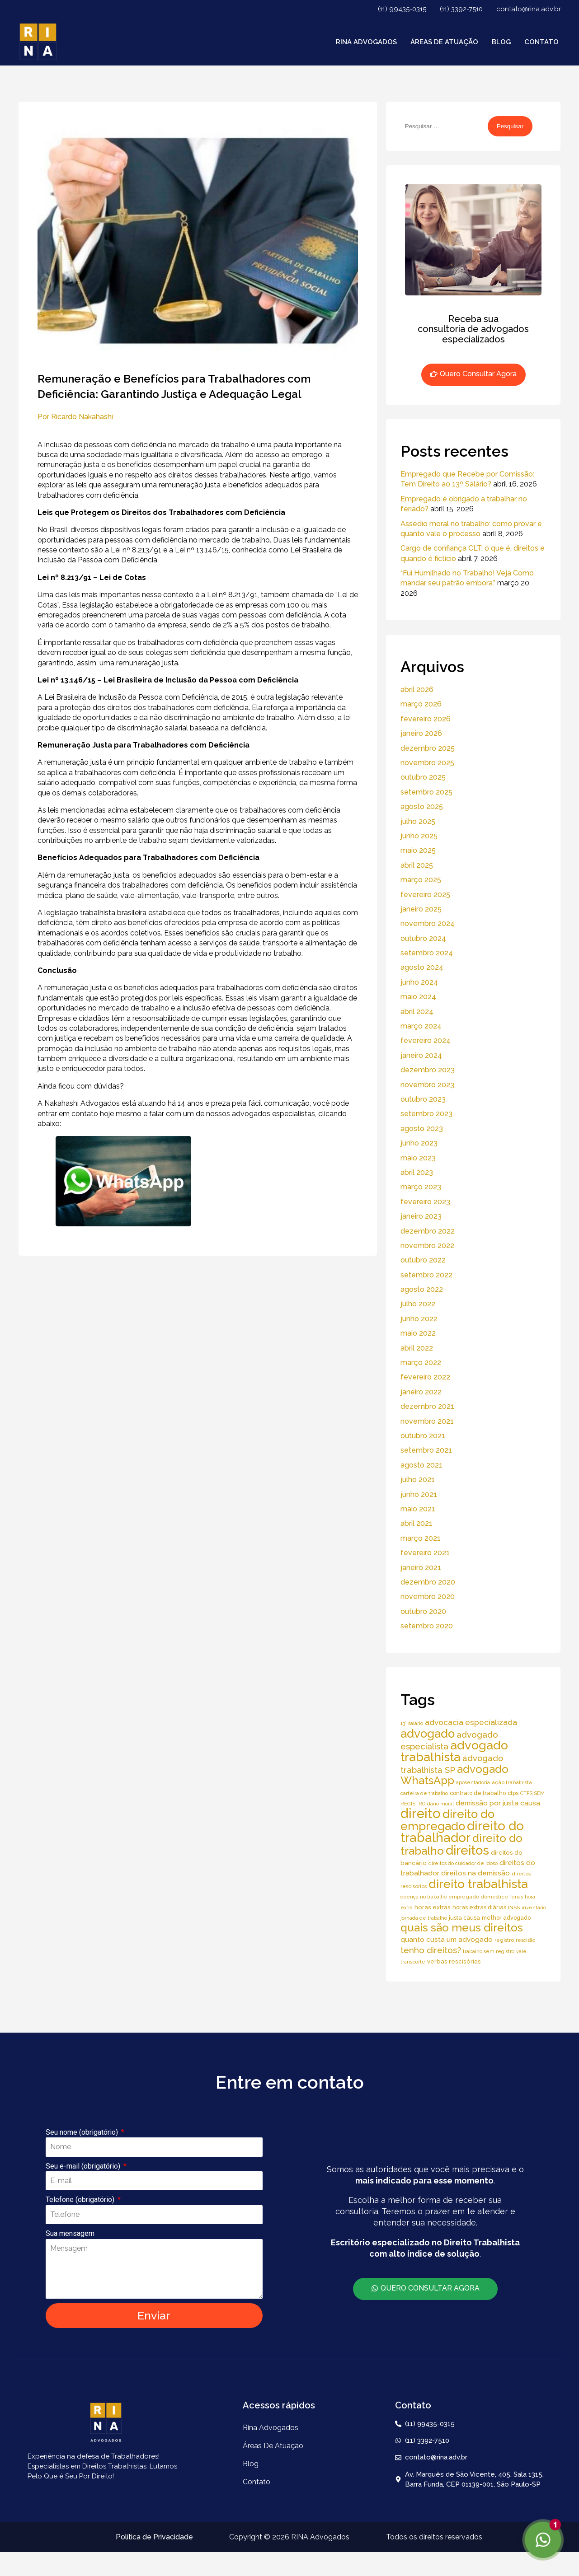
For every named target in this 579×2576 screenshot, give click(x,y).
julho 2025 (417, 821)
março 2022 (420, 1362)
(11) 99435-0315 (402, 9)
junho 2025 (419, 836)
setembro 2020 (426, 1626)
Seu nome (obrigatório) (83, 2132)
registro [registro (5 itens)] (504, 1940)
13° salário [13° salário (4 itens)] (411, 1723)
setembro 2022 (426, 1275)
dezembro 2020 (427, 1582)
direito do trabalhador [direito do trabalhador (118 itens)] (462, 1832)
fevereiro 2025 (425, 894)
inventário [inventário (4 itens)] (534, 1907)
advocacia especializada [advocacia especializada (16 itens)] (471, 1722)
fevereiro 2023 (425, 1201)
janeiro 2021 (420, 1567)
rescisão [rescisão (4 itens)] (525, 1940)
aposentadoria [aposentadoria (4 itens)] (473, 1782)
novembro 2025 (427, 762)
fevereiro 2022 (425, 1377)
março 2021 (420, 1538)
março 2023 (420, 1187)
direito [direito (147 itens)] (420, 1813)
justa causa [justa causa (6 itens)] (464, 1917)
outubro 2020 (423, 1611)
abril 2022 (416, 1348)
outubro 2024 (423, 938)
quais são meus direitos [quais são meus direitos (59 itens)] (461, 1927)
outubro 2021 (422, 1435)
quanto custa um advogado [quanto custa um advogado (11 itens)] (446, 1939)
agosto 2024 (421, 967)
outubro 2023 (423, 1099)
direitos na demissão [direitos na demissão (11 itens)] (475, 1873)
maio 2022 (418, 1333)
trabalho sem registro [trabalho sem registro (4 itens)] (488, 1951)
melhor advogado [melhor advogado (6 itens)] (506, 1917)
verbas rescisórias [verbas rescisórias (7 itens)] (454, 1961)
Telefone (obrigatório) (81, 2199)
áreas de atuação (444, 42)
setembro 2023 (426, 1113)
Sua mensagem (70, 2233)
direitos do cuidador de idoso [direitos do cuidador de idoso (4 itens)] (463, 1863)
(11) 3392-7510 (461, 9)
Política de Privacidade (154, 2537)
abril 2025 (416, 865)
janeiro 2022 (421, 1392)
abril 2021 (416, 1523)
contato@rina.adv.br (528, 9)
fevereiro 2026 (425, 719)
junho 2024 (419, 982)
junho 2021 (418, 1494)
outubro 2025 (423, 777)
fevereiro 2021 (425, 1552)
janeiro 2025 (421, 909)
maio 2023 (418, 1158)
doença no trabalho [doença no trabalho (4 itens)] (423, 1896)
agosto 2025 (421, 806)
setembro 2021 (426, 1450)
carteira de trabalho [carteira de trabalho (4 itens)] (424, 1793)
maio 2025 (418, 850)
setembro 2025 (426, 792)
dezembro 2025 (427, 748)
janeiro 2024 (421, 1055)
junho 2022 (419, 1318)
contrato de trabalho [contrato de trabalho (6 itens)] (478, 1793)
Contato (541, 42)
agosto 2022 (421, 1289)
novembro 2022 (427, 1245)
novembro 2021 (427, 1421)
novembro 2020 (427, 1596)
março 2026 (421, 704)
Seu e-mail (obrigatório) (84, 2166)
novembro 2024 (427, 923)
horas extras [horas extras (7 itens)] (432, 1907)
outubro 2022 (423, 1260)
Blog (501, 42)
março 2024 (421, 1026)
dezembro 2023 (427, 1070)
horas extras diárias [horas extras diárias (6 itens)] (479, 1907)
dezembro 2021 (427, 1406)
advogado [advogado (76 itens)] (427, 1733)
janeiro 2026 (421, 733)
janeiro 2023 (421, 1216)
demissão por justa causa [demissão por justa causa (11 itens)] (498, 1803)
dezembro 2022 (427, 1231)
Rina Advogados (366, 42)
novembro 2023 (427, 1084)
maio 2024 (418, 996)
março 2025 (420, 879)
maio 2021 (417, 1509)
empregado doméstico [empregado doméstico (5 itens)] (478, 1896)
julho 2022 (417, 1304)
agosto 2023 (421, 1128)
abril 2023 (416, 1172)
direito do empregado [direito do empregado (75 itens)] (447, 1820)
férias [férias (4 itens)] (516, 1896)
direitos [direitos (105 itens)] (467, 1850)
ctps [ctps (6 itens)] (513, 1793)
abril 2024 (416, 1011)
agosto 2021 (421, 1465)
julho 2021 (417, 1479)
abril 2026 (416, 689)
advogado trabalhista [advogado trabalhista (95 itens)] (454, 1751)
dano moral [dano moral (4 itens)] (440, 1803)
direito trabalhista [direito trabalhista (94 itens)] (478, 1884)
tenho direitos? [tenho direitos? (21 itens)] (430, 1950)
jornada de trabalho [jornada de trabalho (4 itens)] (423, 1918)
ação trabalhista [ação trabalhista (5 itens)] (512, 1782)
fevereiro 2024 (425, 1040)
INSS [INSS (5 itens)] (514, 1907)
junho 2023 (419, 1143)
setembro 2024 (426, 953)
